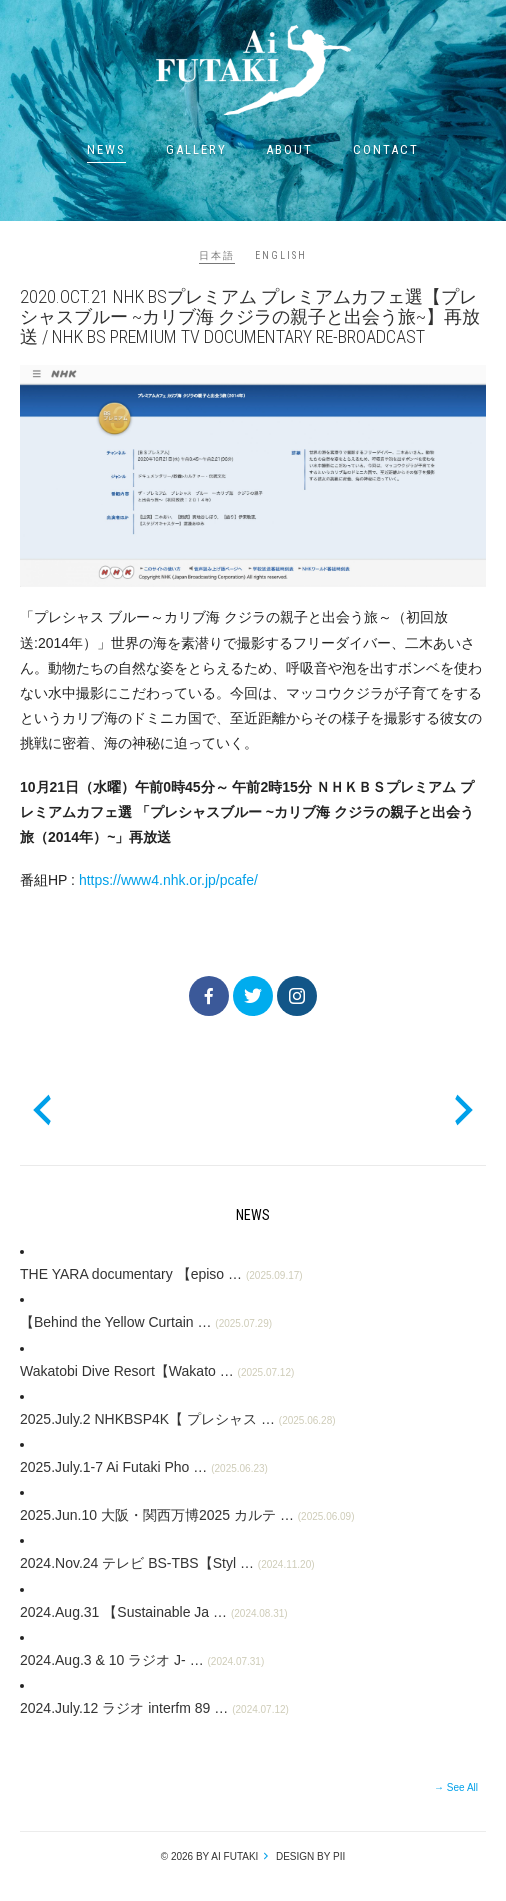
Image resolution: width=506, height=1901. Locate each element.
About (289, 149)
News (106, 149)
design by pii (309, 1856)
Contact (386, 149)
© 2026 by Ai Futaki (210, 1856)
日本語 (217, 255)
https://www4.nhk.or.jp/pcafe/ (168, 880)
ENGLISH (281, 255)
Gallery (196, 149)
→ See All (456, 1787)
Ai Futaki (253, 70)
